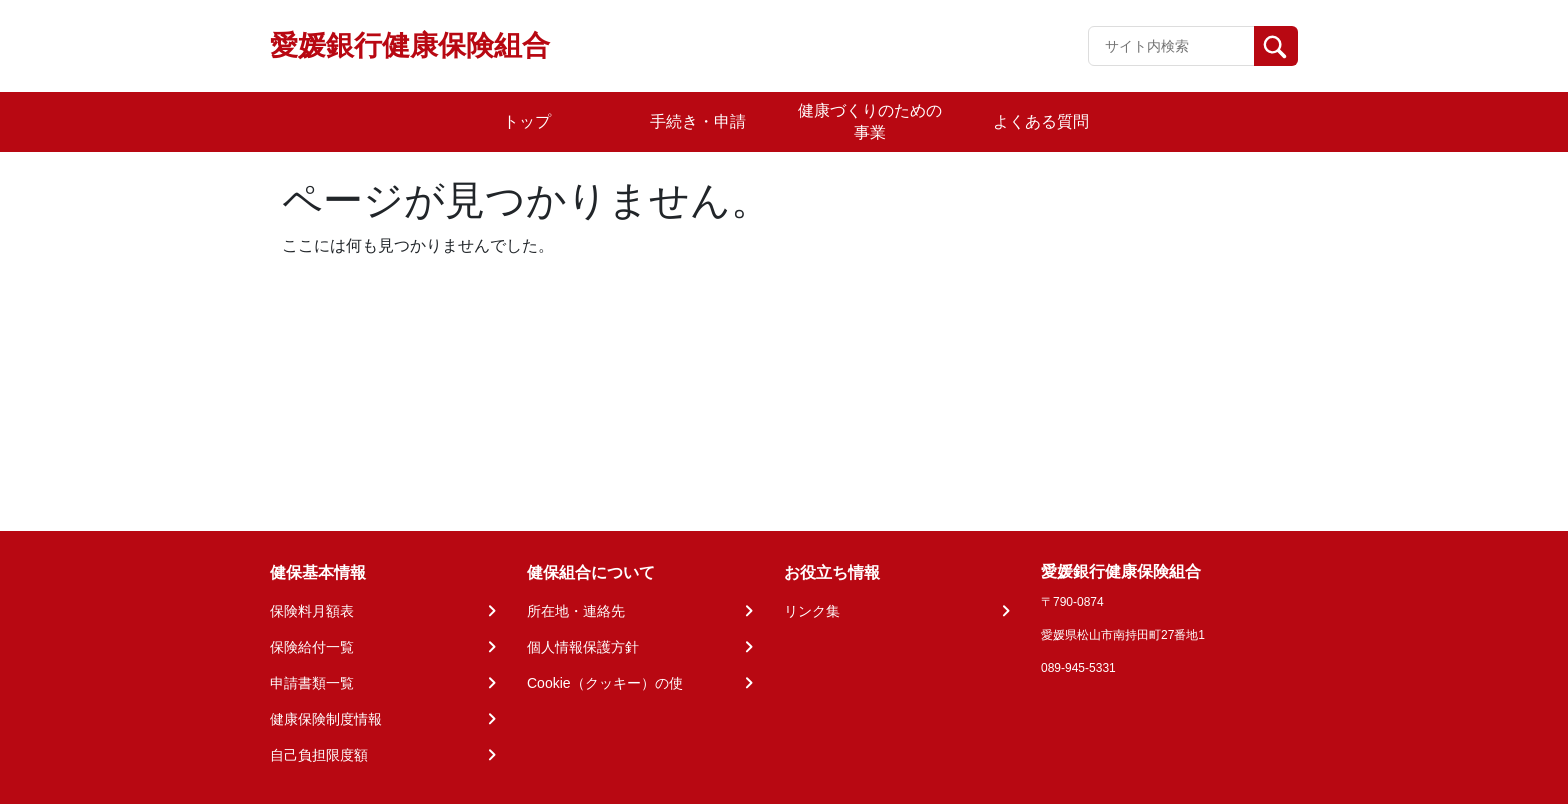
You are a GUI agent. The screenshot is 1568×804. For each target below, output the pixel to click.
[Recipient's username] (1171, 46)
